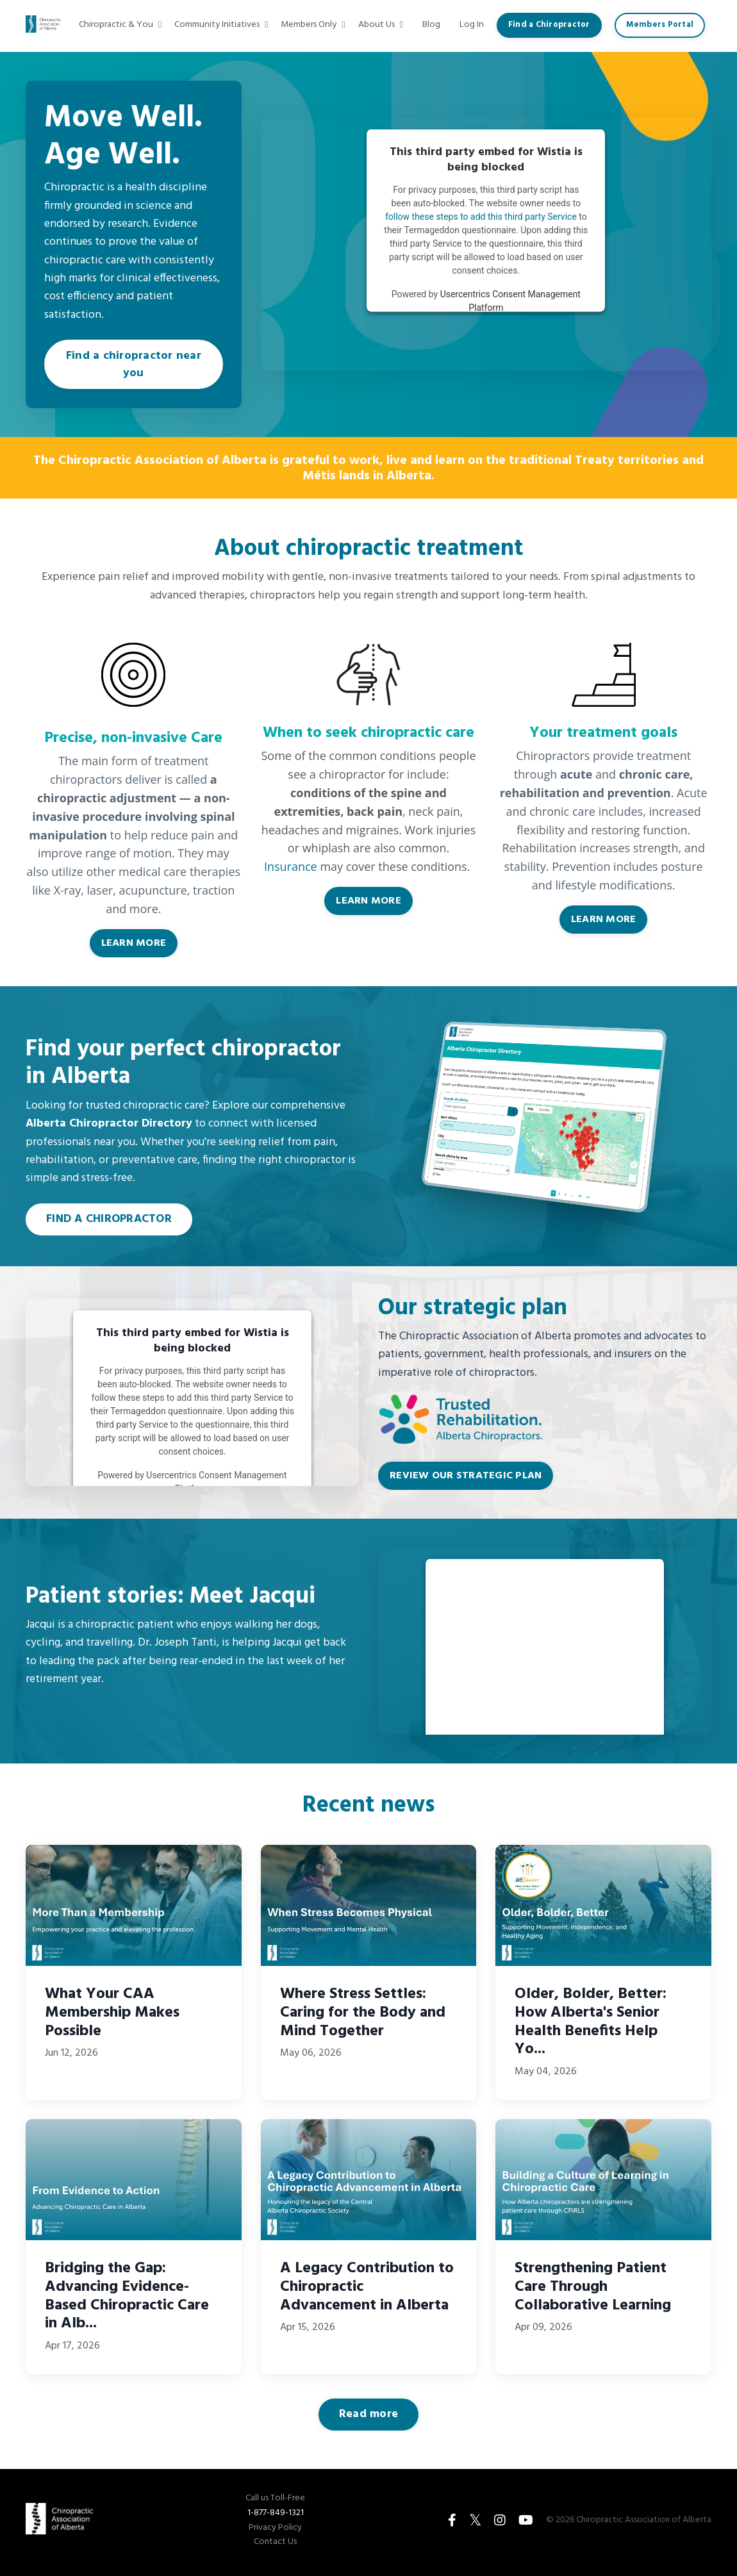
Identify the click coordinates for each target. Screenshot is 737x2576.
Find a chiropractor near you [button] (133, 366)
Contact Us (275, 2546)
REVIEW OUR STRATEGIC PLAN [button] (466, 1480)
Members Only (317, 25)
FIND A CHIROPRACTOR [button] (109, 1224)
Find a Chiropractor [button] (551, 25)
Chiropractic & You (127, 25)
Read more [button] (368, 2419)
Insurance (290, 872)
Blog (434, 25)
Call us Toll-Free (275, 2504)
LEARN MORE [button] (134, 948)
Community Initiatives (226, 25)
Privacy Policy (275, 2532)
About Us (384, 25)
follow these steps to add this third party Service (481, 217)
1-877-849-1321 (275, 2517)
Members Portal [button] (661, 25)
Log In (474, 24)
